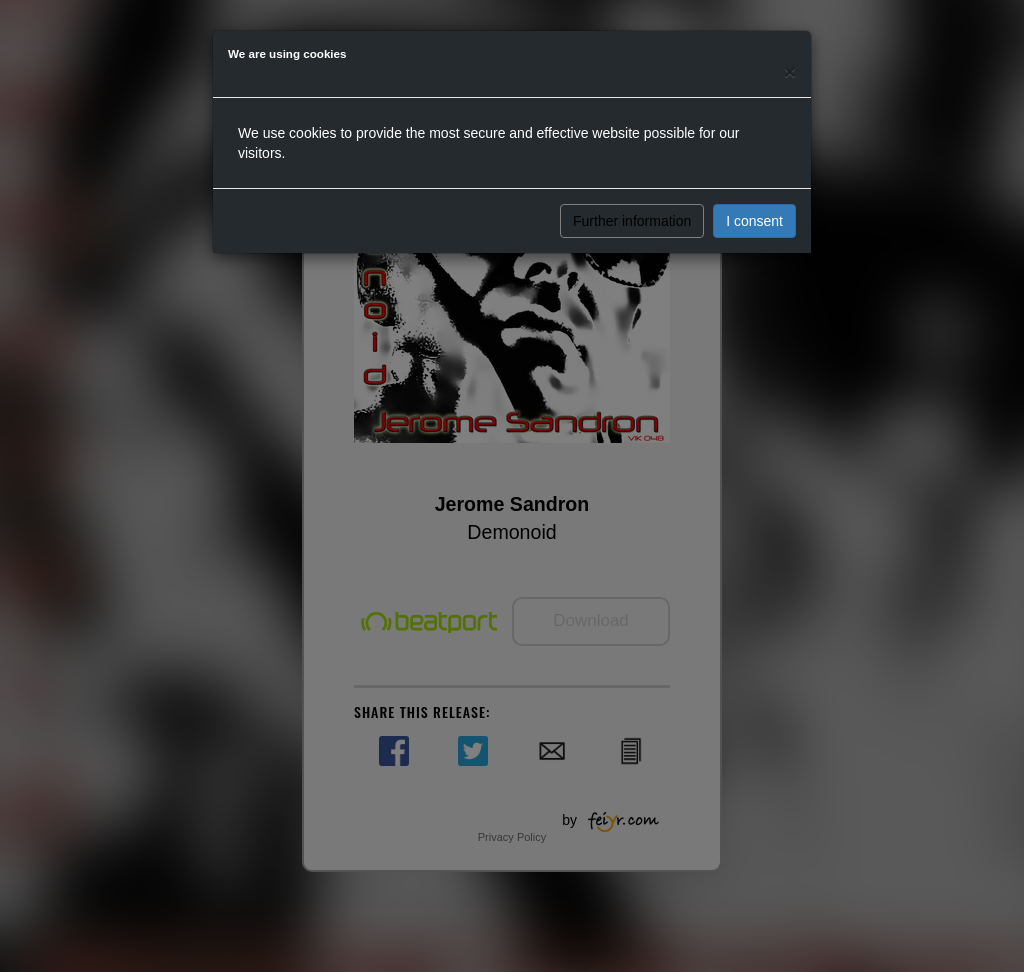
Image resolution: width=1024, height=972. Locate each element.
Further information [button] (632, 221)
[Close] (790, 71)
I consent (754, 221)
